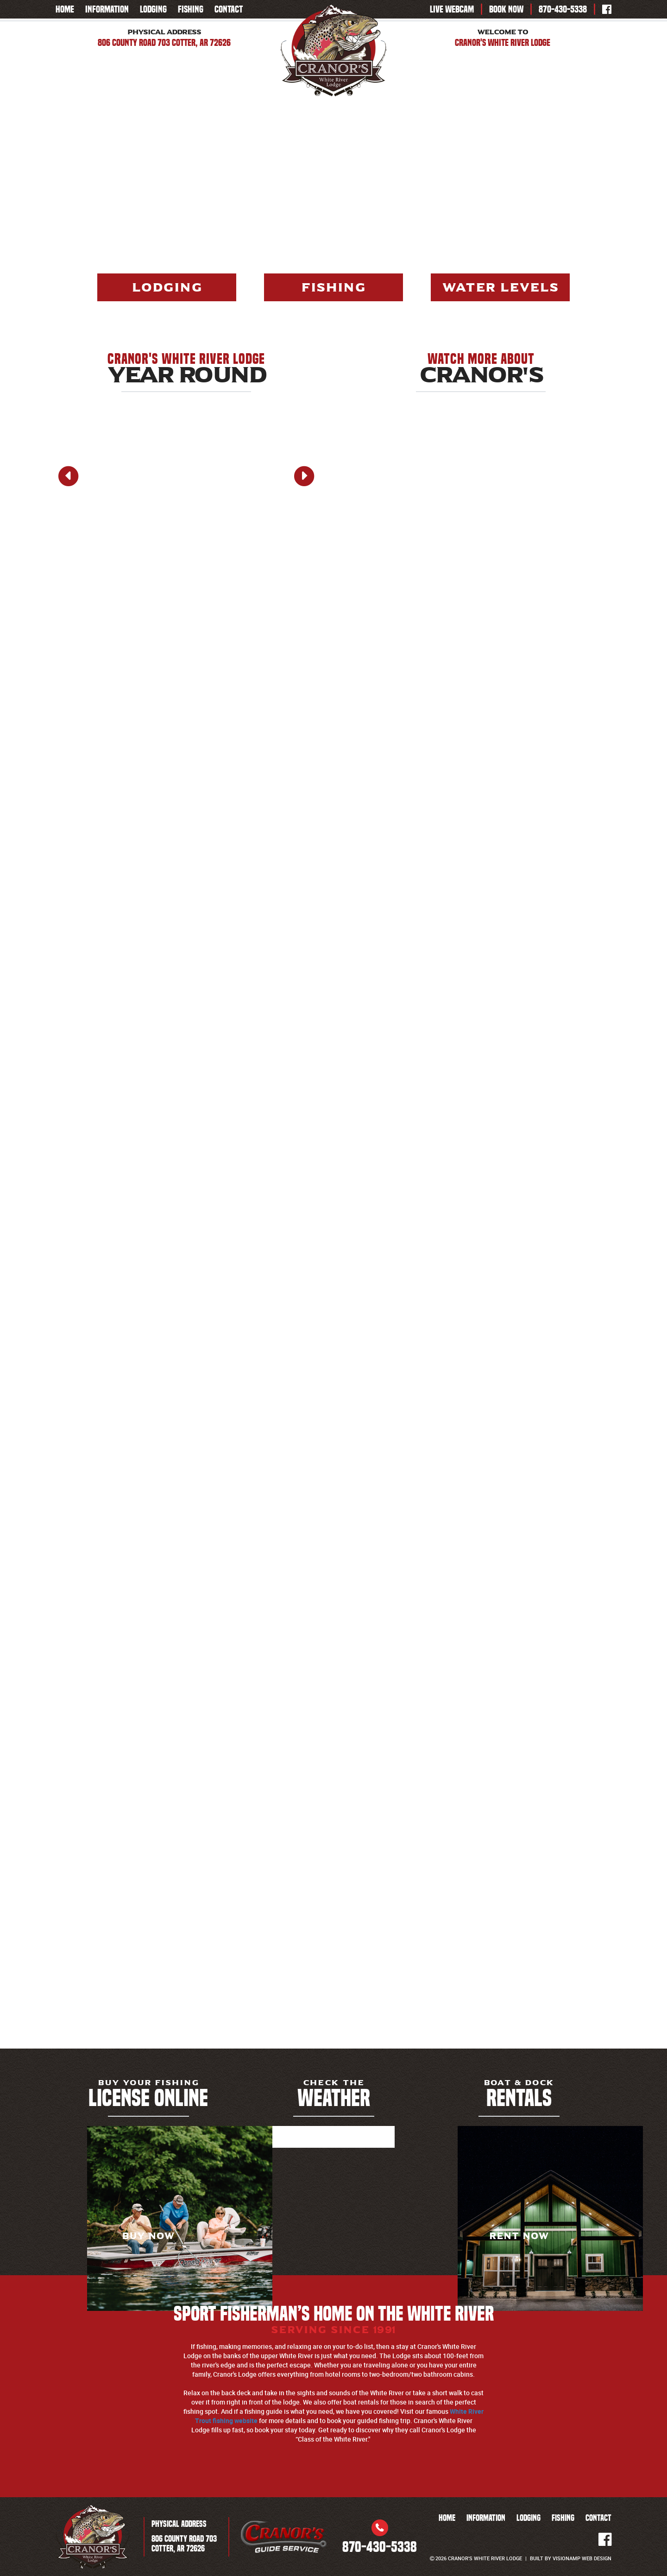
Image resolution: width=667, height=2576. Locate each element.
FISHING (190, 9)
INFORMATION (107, 9)
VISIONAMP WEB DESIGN (582, 2558)
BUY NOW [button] (148, 2236)
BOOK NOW (506, 9)
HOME (65, 9)
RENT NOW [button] (519, 2236)
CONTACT (228, 9)
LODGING (153, 9)
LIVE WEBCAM (452, 9)
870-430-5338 (563, 9)
